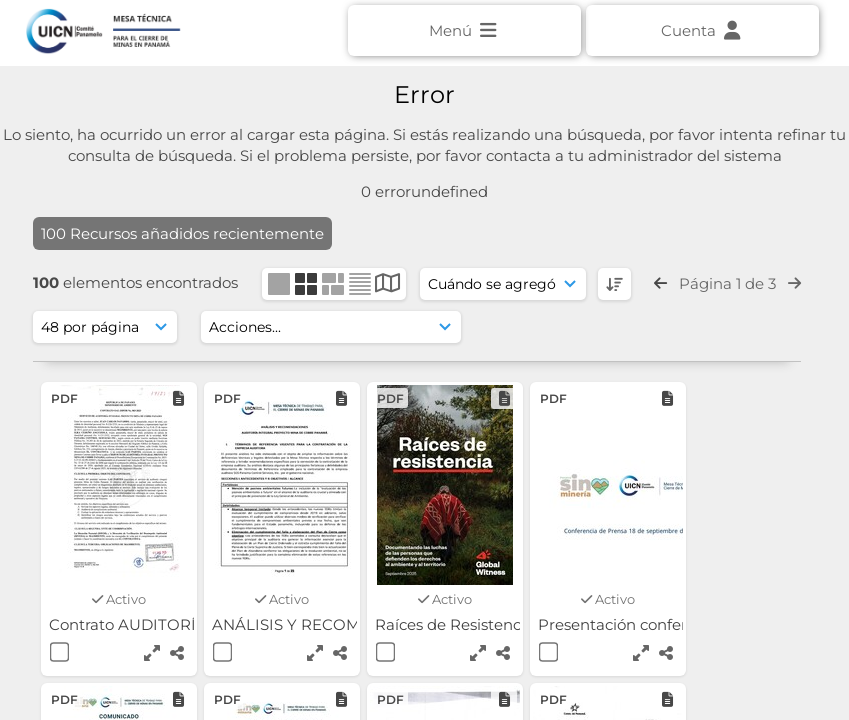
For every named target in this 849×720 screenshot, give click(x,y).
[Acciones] (331, 327)
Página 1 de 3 (727, 283)
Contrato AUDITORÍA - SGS (152, 624)
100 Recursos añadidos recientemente (182, 233)
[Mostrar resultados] (105, 327)
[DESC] (614, 284)
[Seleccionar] (60, 651)
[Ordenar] (503, 284)
